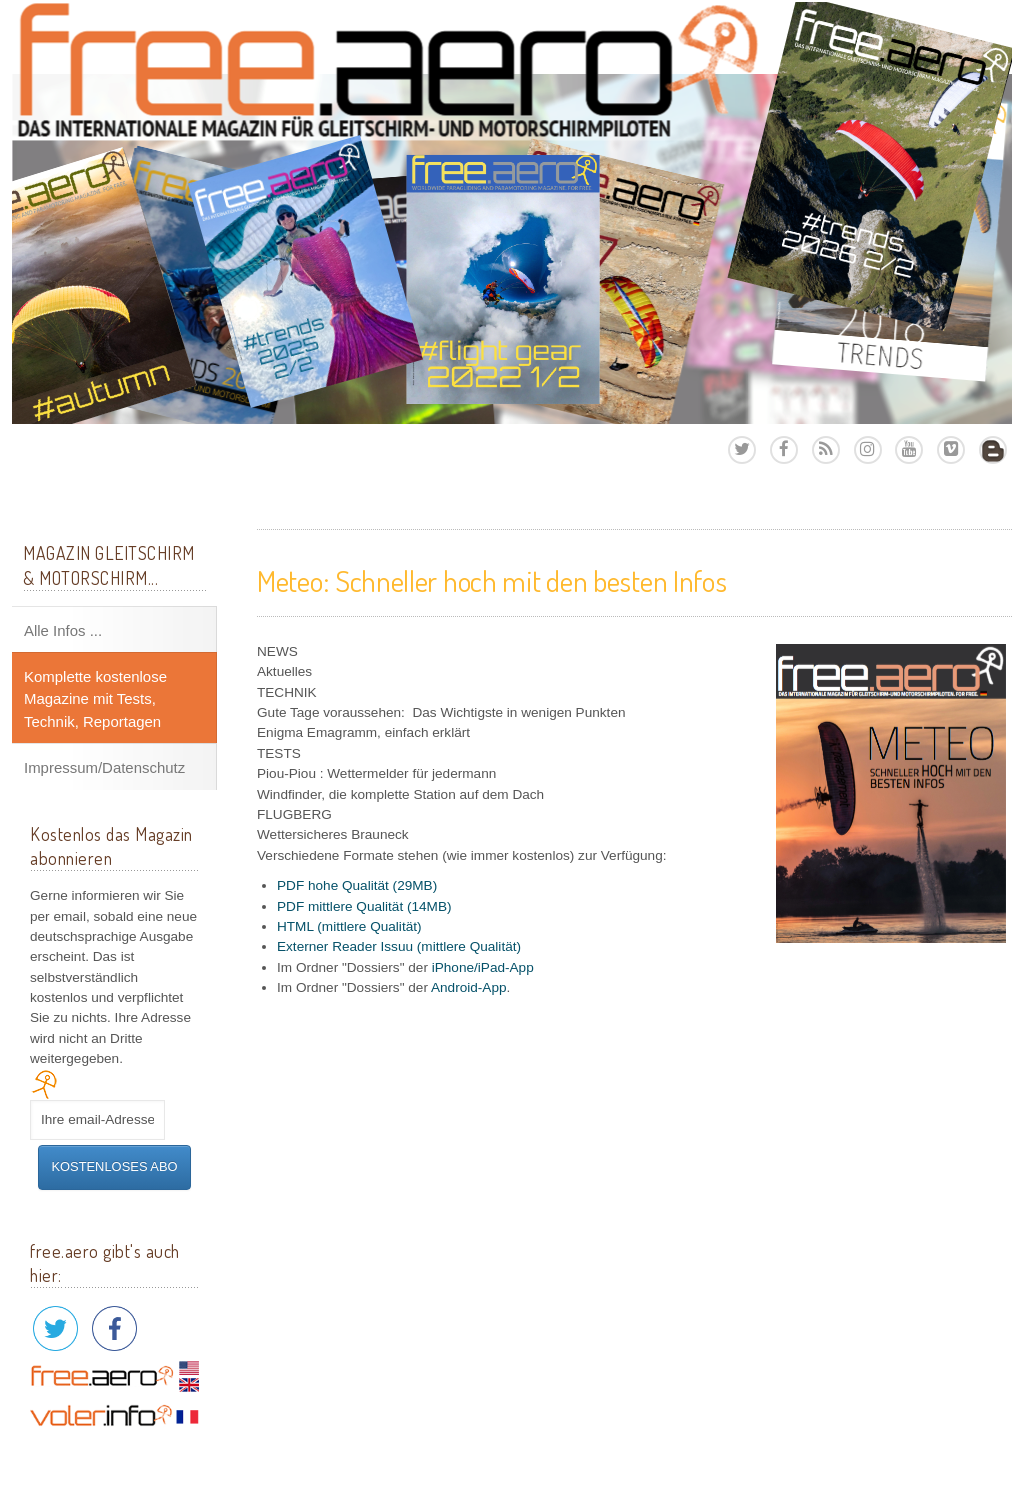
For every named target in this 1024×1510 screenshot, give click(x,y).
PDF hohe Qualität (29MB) (357, 885)
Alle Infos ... (63, 630)
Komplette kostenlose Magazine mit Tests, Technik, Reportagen (95, 699)
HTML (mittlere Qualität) (349, 926)
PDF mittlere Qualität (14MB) (364, 906)
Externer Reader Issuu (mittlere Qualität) (399, 946)
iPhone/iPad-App (483, 967)
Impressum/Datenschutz (104, 767)
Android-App (469, 987)
